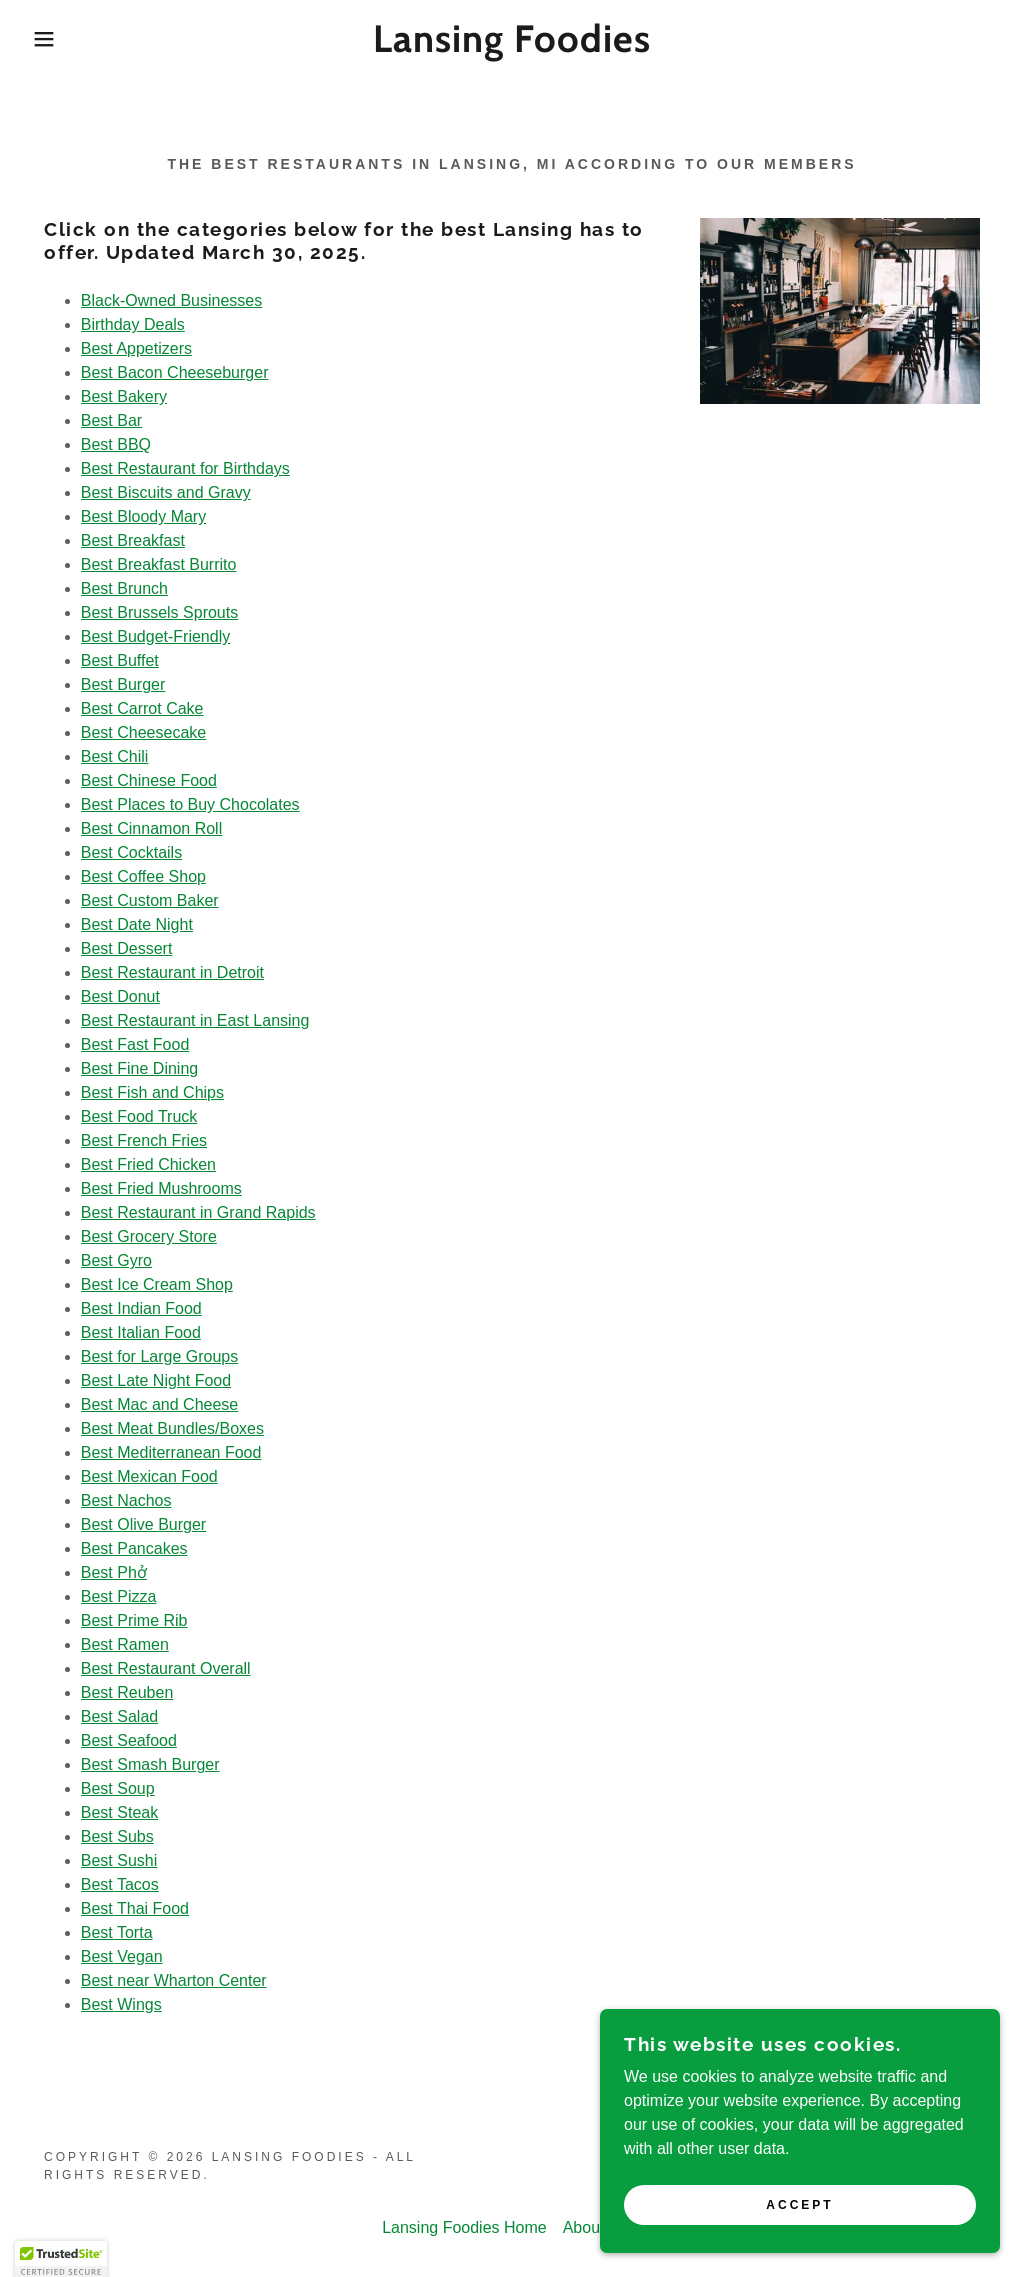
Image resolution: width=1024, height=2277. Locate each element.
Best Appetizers (136, 348)
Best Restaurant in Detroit (172, 972)
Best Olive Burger (143, 1524)
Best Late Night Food (156, 1380)
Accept (799, 2233)
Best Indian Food (141, 1308)
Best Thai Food (135, 1908)
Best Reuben (127, 1692)
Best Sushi (119, 1860)
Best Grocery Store (149, 1236)
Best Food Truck (139, 1116)
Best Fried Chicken (148, 1164)
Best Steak (119, 1812)
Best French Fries (144, 1140)
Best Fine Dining (139, 1068)
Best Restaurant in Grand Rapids (198, 1212)
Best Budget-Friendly (155, 636)
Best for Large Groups (159, 1356)
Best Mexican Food (149, 1476)
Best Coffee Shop (143, 876)
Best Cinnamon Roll (151, 828)
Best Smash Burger (150, 1764)
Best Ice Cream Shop (157, 1284)
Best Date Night (137, 924)
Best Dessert (127, 948)
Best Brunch (124, 588)
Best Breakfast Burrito (159, 564)
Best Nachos (126, 1500)
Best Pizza (119, 1596)
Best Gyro (116, 1260)
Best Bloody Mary (143, 516)
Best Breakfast (133, 540)
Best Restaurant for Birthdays (185, 468)
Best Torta (117, 1932)
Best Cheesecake (143, 732)
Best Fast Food (135, 1044)
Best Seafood (129, 1740)
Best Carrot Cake (142, 708)
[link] (511, 46)
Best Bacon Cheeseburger (175, 372)
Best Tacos (120, 1884)
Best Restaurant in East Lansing (195, 1020)
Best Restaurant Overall (166, 1668)
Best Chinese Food (149, 780)
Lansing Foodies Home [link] (464, 2227)
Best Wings (121, 2004)
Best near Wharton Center (174, 1980)
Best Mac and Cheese (159, 1404)
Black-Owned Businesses (171, 300)
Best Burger (123, 684)
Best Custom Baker (150, 900)
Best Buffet (120, 660)
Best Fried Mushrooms (161, 1188)
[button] (51, 39)
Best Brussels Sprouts (159, 612)
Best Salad (119, 1716)
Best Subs (117, 1836)
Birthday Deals (133, 324)
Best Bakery (124, 396)
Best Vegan (122, 1956)
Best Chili (115, 756)
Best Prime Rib (134, 1620)
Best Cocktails (131, 852)
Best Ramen (125, 1644)
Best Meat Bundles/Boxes (172, 1428)
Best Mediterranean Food (171, 1452)
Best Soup (118, 1788)
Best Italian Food (141, 1332)
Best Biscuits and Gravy (166, 492)
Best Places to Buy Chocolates (190, 804)
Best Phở (114, 1572)
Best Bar (111, 420)
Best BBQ (116, 444)
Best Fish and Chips (152, 1092)
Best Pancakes (134, 1548)
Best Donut (120, 996)
